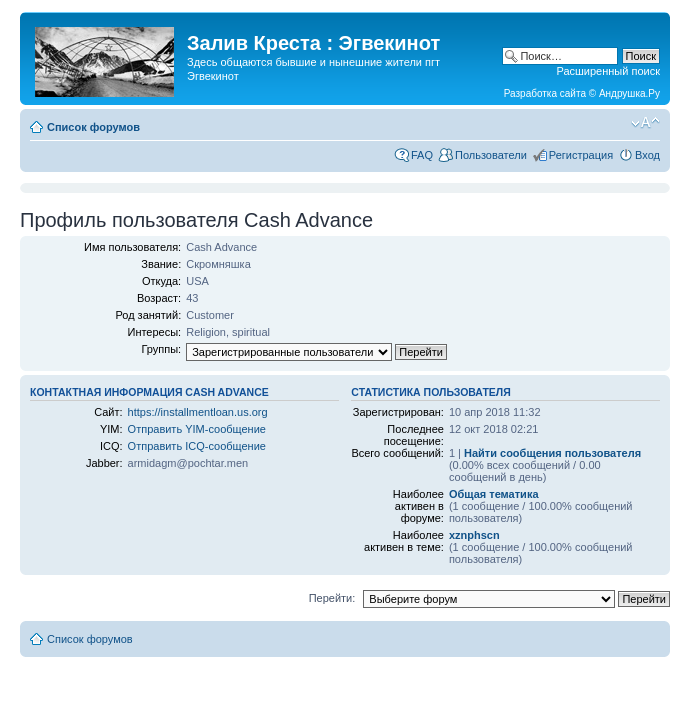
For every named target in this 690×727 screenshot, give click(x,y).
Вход (647, 155)
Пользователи (491, 155)
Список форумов (93, 127)
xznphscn (474, 535)
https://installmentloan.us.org (198, 412)
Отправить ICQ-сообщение (197, 446)
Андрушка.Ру (629, 93)
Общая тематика (494, 494)
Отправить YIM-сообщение (197, 429)
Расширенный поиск (608, 71)
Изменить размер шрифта (645, 123)
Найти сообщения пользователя (552, 453)
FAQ (422, 155)
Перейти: (332, 598)
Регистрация (581, 155)
